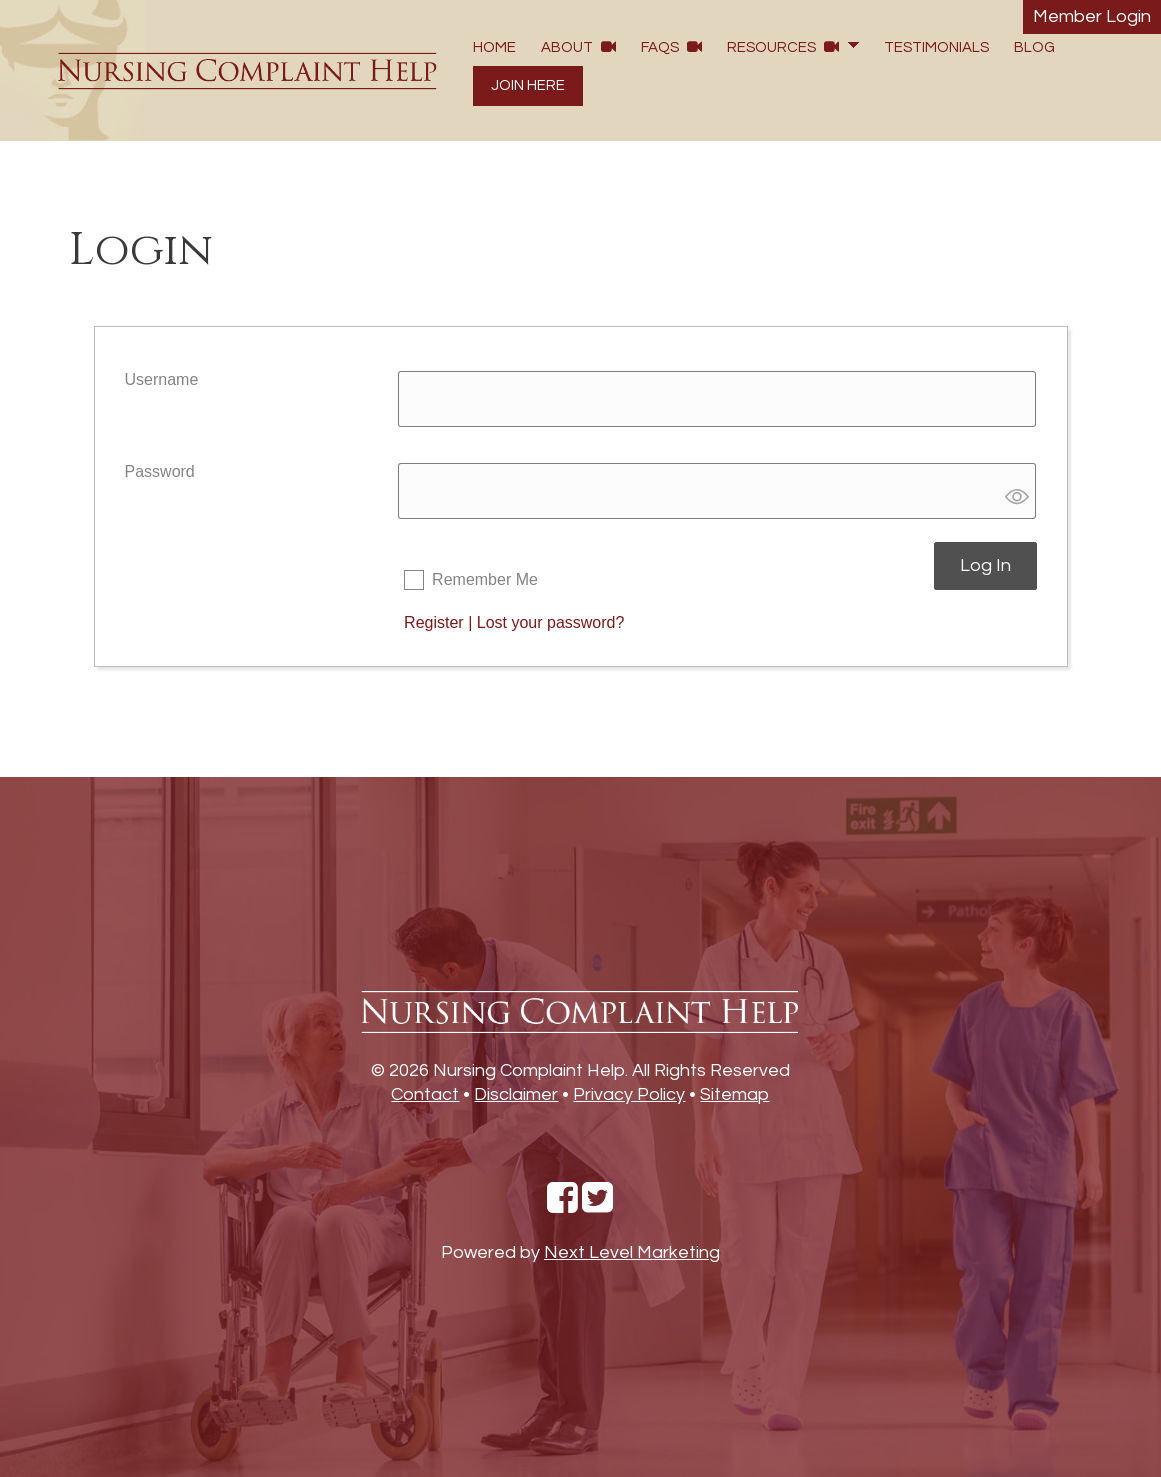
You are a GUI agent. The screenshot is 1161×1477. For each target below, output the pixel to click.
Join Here (528, 85)
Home (494, 47)
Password (160, 471)
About (578, 47)
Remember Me (485, 579)
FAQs (671, 47)
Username (162, 379)
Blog (1034, 47)
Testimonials (936, 47)
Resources (783, 47)
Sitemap (734, 1094)
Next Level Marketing (632, 1252)
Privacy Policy (629, 1094)
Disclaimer (516, 1094)
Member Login (1092, 16)
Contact (425, 1094)
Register (434, 622)
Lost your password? (551, 622)
